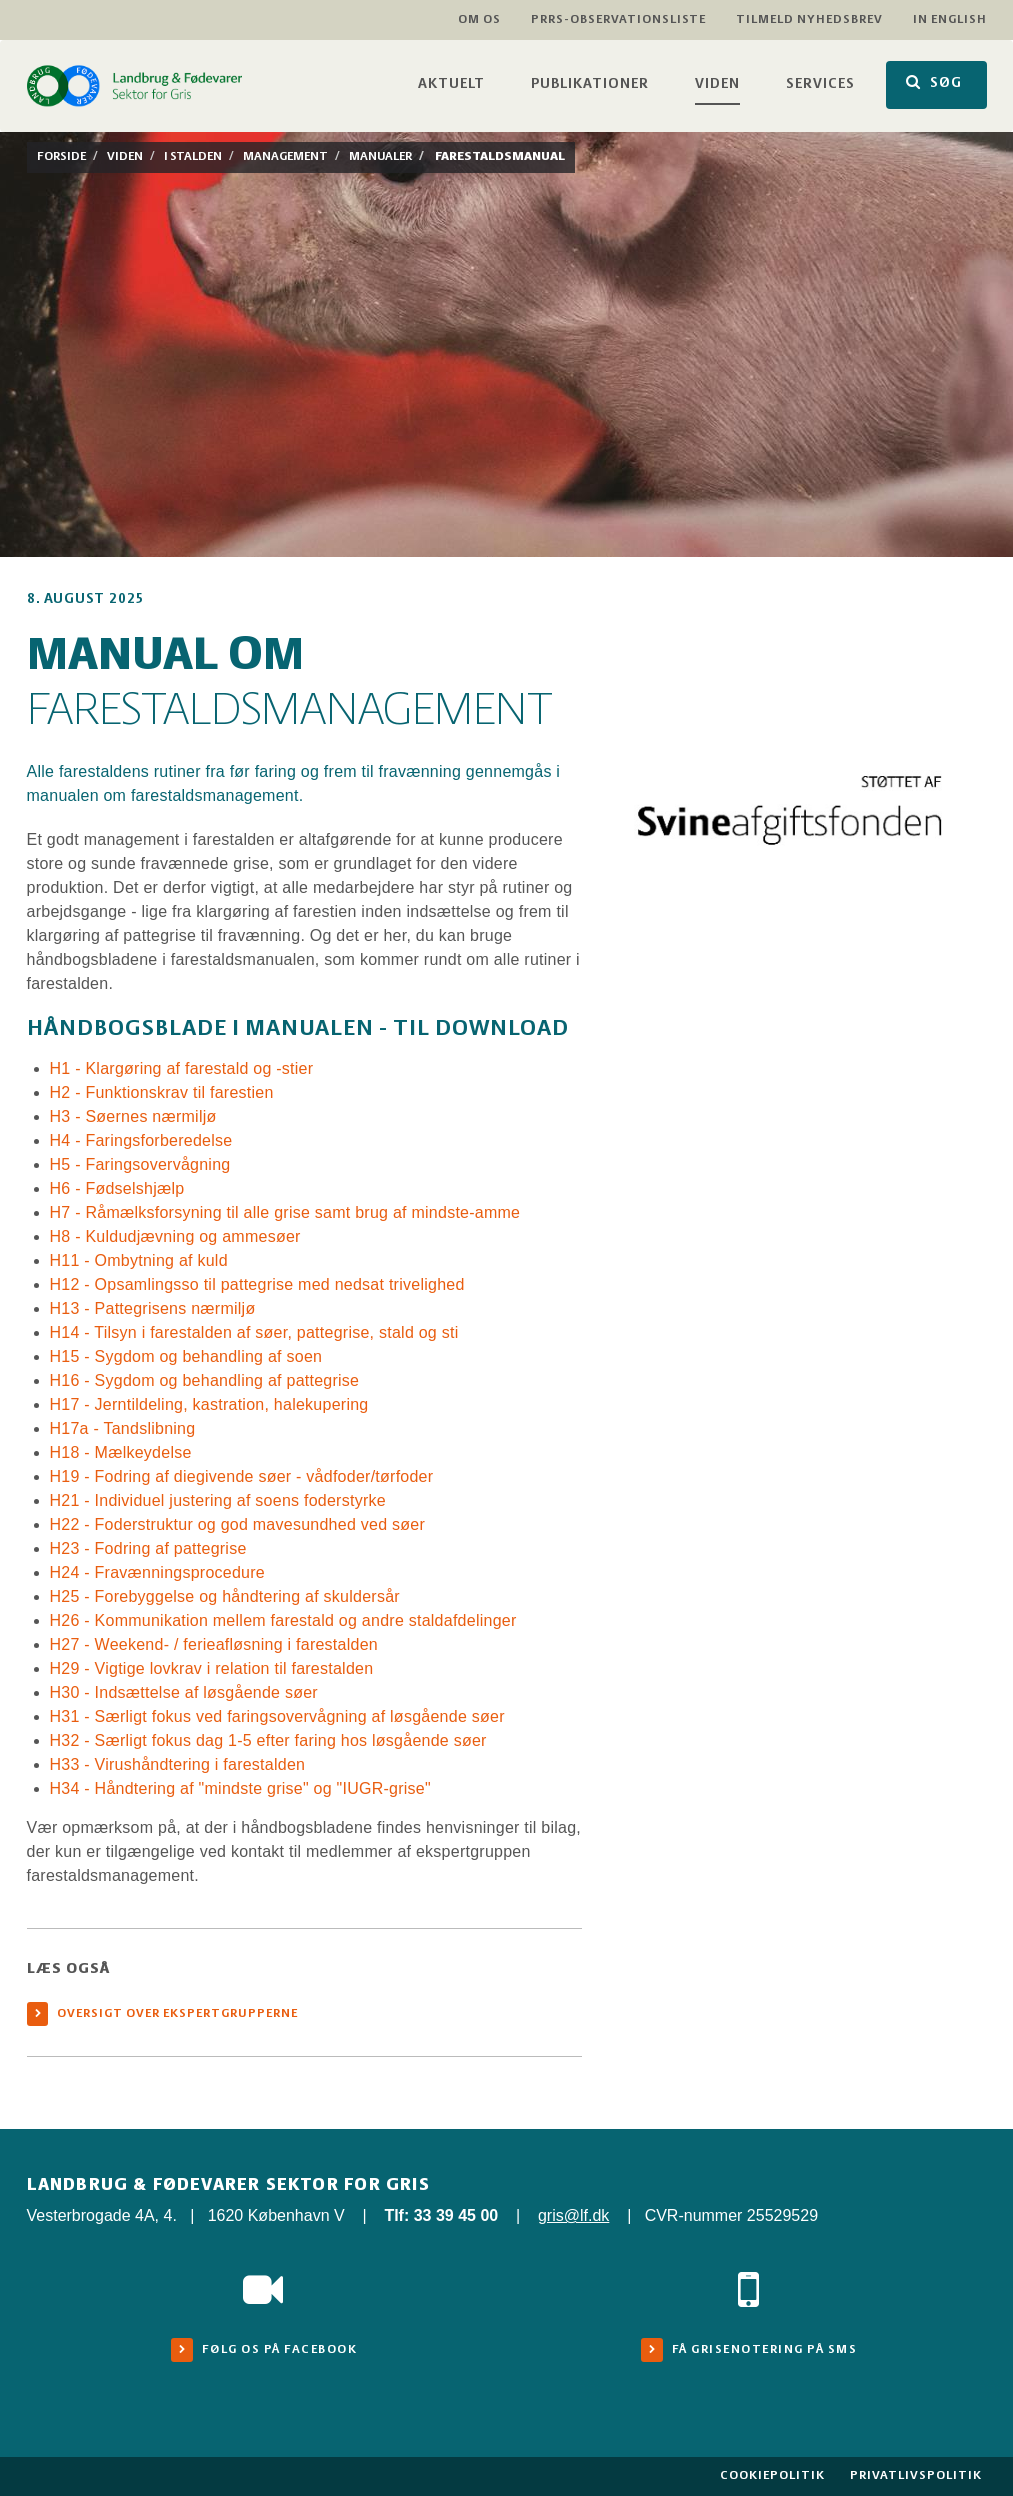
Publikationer (590, 84)
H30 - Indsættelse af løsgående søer (184, 1692)
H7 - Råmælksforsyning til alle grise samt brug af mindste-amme (285, 1212)
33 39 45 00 (456, 2215)
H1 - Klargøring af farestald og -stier (184, 1068)
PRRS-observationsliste (618, 19)
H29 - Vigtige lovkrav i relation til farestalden (212, 1668)
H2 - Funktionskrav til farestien (164, 1092)
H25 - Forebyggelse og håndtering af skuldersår (225, 1596)
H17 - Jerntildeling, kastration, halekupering (209, 1404)
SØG (934, 82)
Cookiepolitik (772, 2475)
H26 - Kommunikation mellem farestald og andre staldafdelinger (283, 1620)
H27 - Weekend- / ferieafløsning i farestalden (214, 1644)
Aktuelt (451, 84)
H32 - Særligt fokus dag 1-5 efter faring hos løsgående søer (268, 1740)
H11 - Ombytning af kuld (139, 1260)
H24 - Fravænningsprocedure (158, 1572)
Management (285, 156)
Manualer (380, 156)
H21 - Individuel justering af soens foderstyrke (218, 1500)
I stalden (193, 156)
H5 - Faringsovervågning (140, 1164)
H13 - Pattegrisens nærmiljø (153, 1308)
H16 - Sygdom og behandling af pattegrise (205, 1380)
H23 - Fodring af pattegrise (148, 1548)
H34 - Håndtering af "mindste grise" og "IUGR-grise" (240, 1788)
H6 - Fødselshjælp (117, 1188)
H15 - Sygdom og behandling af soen (186, 1356)
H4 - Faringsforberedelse (141, 1140)
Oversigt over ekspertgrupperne (177, 2013)
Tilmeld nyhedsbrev (809, 19)
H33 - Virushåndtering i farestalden (178, 1764)
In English (950, 19)
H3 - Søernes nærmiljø (133, 1116)
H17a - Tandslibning (123, 1428)
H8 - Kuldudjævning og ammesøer (175, 1236)
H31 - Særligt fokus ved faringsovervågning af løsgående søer (277, 1716)
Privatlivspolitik (916, 2475)
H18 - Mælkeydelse (121, 1452)
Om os (479, 19)
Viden (717, 84)
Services (820, 84)
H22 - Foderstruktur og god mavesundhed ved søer (238, 1524)
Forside (61, 156)
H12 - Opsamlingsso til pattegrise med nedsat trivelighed (257, 1284)
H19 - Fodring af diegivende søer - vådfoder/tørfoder (242, 1476)
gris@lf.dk (573, 2215)
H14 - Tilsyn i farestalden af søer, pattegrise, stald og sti (254, 1332)
